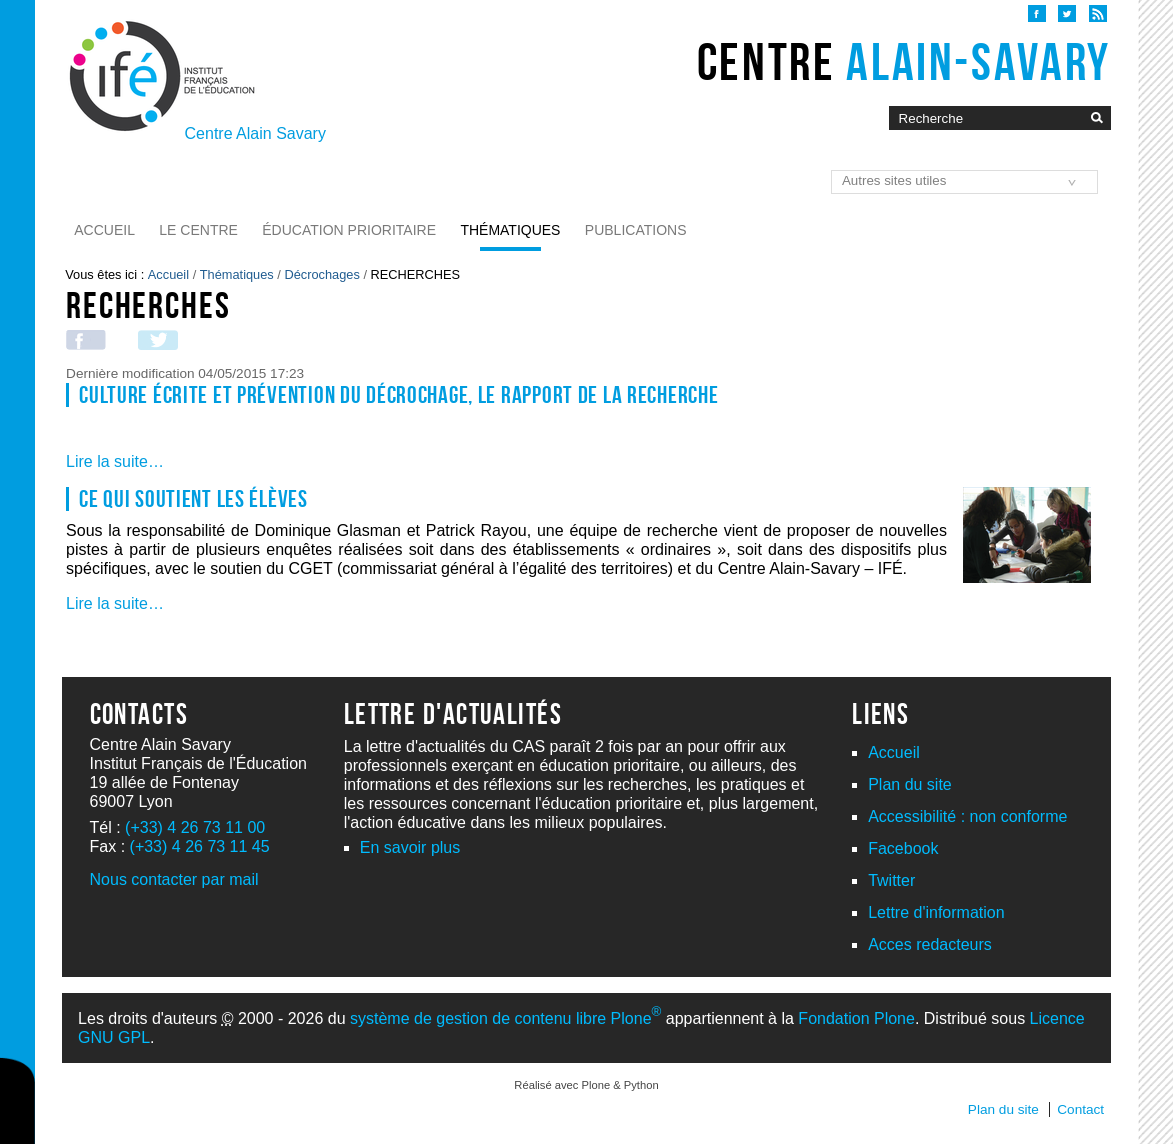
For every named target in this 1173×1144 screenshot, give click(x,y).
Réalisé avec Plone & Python (586, 1085)
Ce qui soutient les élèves (193, 499)
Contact (1080, 1109)
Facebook (903, 848)
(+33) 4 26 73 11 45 (200, 846)
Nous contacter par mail (174, 879)
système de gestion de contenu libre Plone (505, 1018)
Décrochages (321, 274)
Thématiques (510, 230)
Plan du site (910, 784)
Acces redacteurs (930, 944)
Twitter (891, 880)
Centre (904, 62)
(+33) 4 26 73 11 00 (195, 827)
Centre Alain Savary (255, 133)
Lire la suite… (115, 461)
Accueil (104, 230)
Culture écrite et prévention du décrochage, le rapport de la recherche (398, 395)
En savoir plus (410, 847)
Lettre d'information (936, 912)
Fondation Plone (856, 1018)
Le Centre (198, 230)
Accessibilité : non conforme (967, 816)
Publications (636, 230)
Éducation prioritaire (349, 230)
